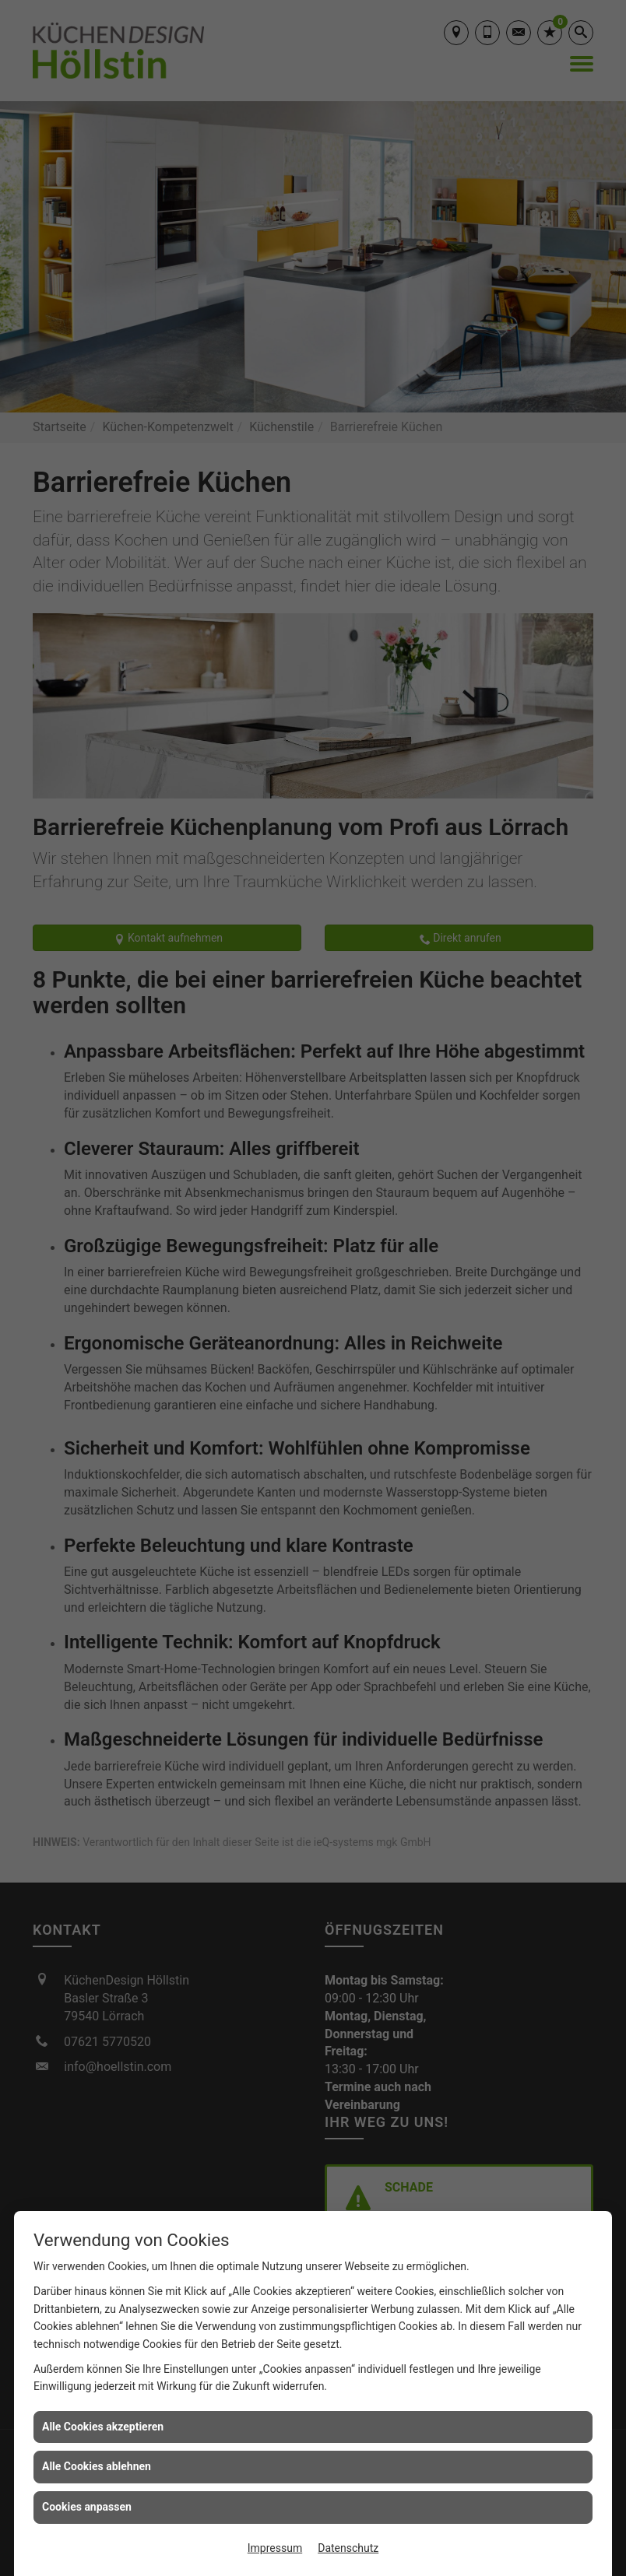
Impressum (275, 2548)
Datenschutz (348, 2548)
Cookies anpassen (87, 2507)
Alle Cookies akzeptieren (103, 2426)
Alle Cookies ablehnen (96, 2466)
